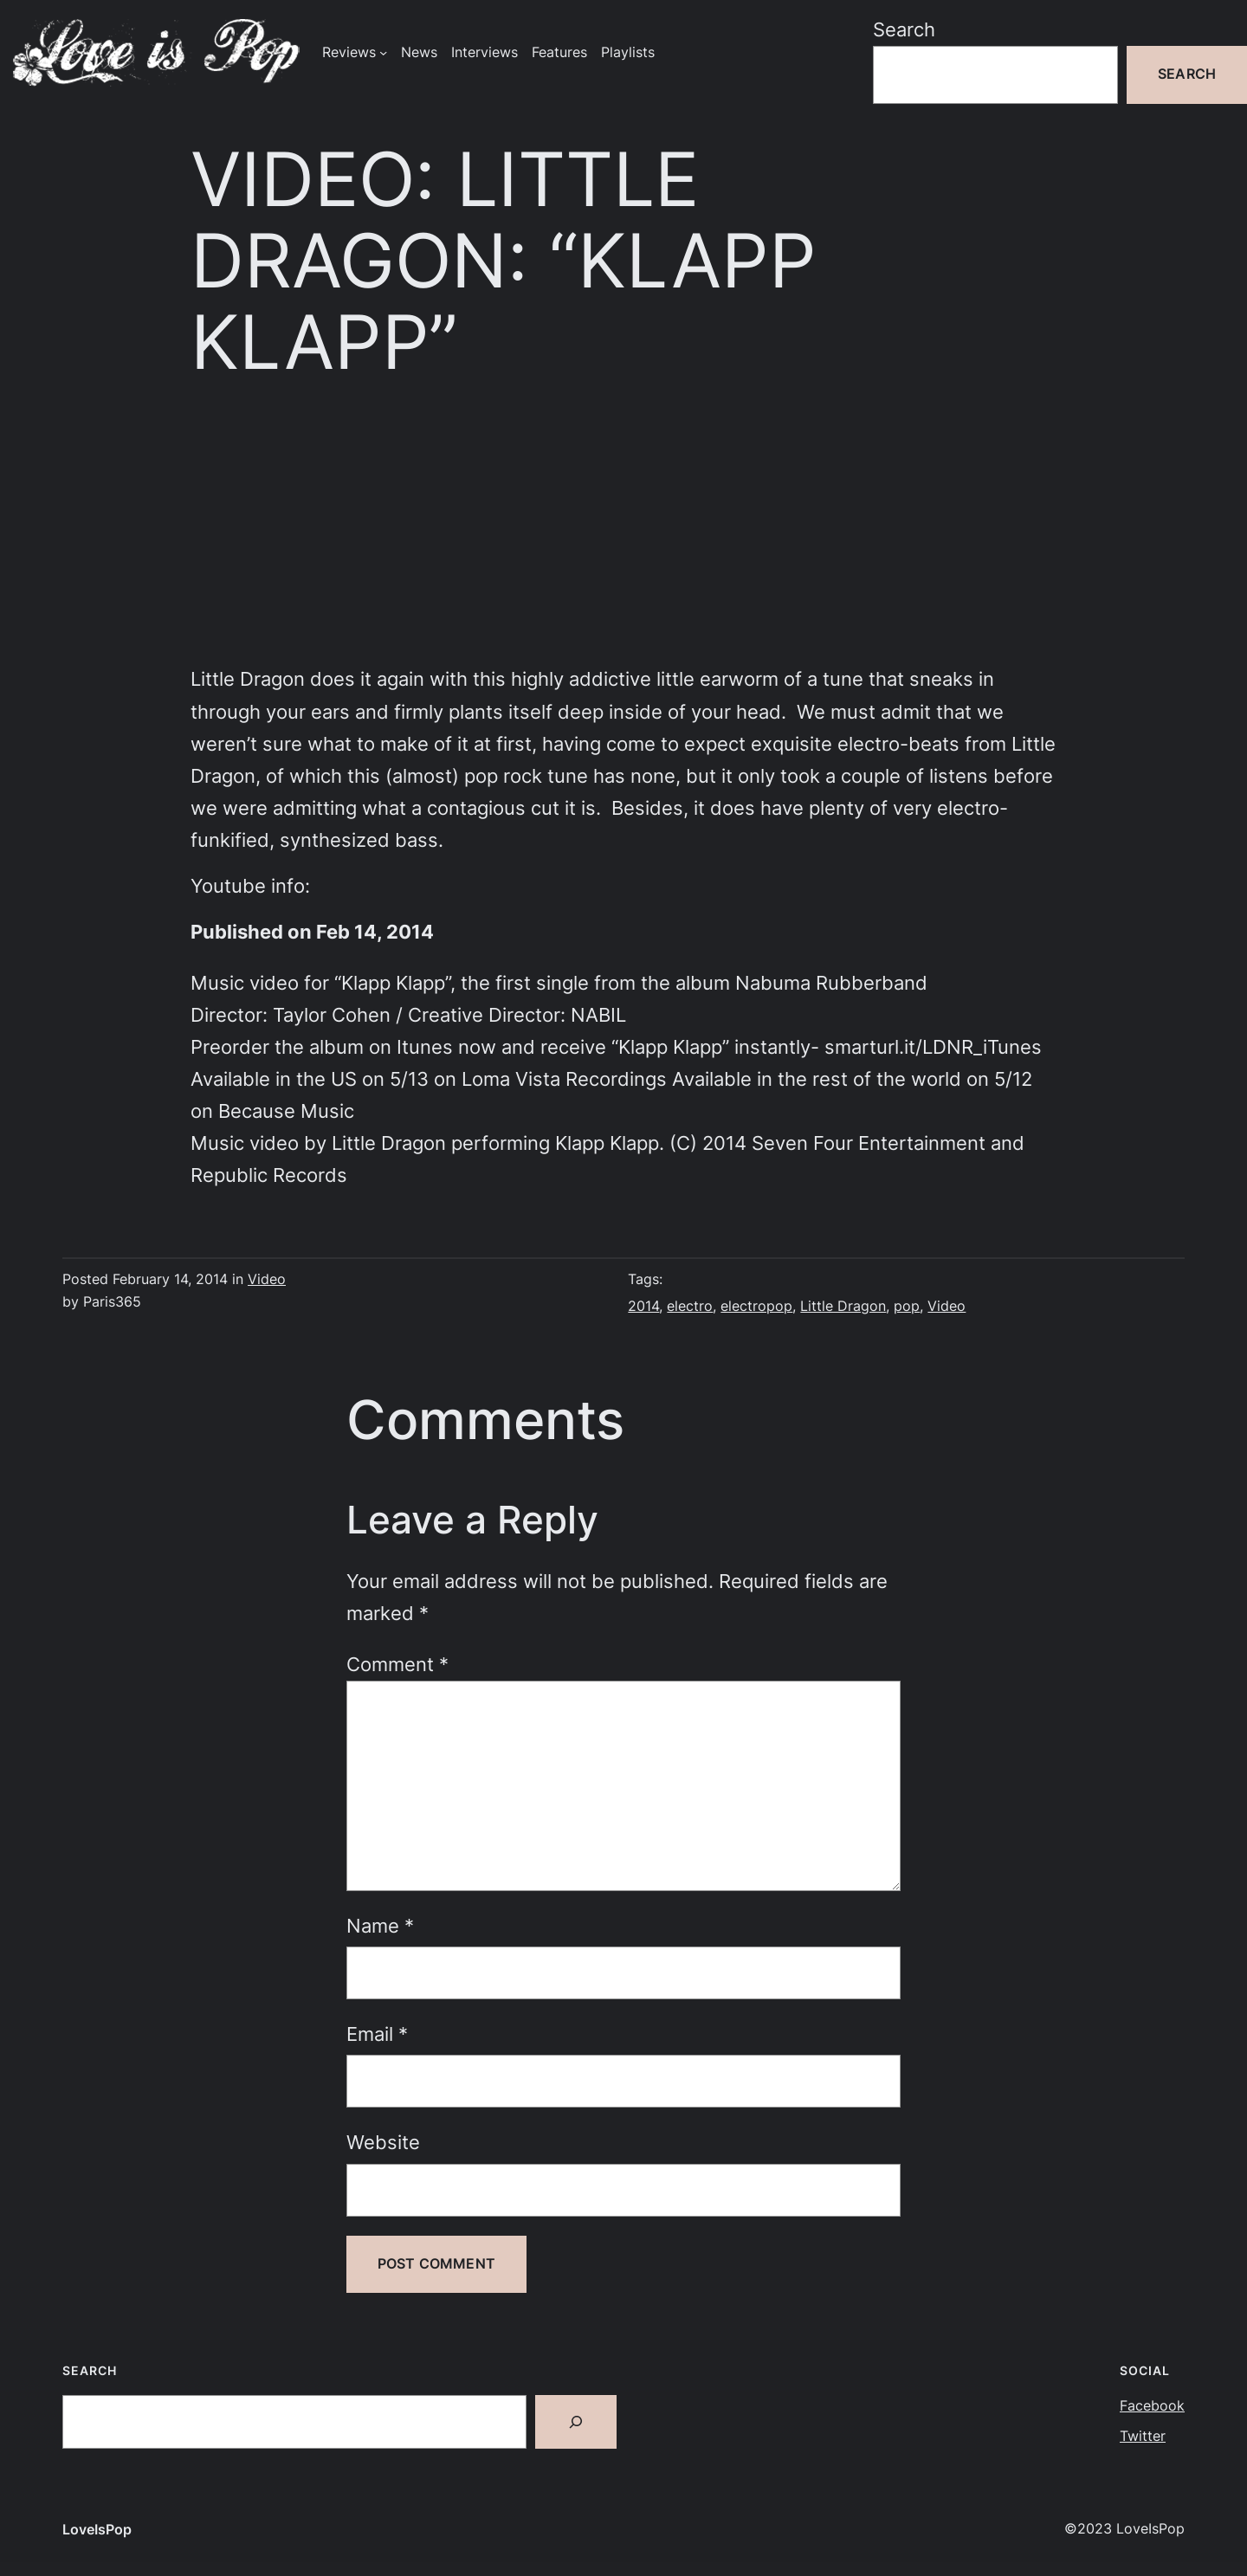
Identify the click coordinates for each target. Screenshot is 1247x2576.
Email (377, 2034)
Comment (397, 1664)
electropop (756, 1306)
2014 (643, 1306)
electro (690, 1306)
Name (380, 1925)
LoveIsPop (97, 2529)
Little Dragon (843, 1306)
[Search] (576, 2422)
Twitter (1143, 2436)
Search (904, 29)
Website (383, 2142)
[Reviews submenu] (383, 52)
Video (267, 1279)
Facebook (1152, 2406)
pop (907, 1306)
